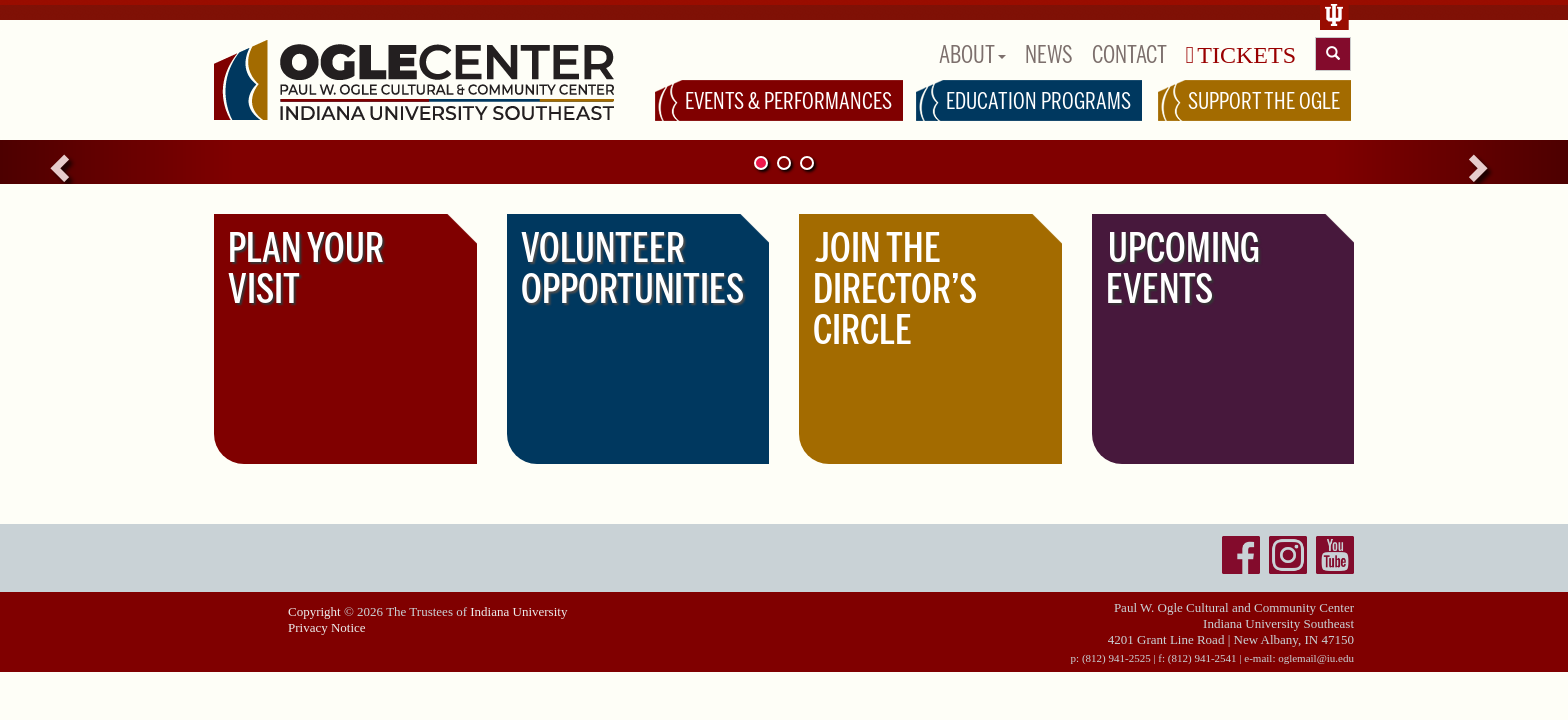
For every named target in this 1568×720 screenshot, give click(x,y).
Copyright (314, 611)
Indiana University (518, 611)
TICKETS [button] (1241, 55)
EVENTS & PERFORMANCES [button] (788, 101)
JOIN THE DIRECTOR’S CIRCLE (895, 289)
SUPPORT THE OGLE (1264, 101)
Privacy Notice (327, 627)
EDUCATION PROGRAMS (1038, 101)
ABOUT (972, 54)
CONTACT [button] (1129, 54)
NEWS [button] (1049, 54)
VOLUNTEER (632, 268)
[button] (117, 162)
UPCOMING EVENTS (1183, 268)
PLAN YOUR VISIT (306, 268)
